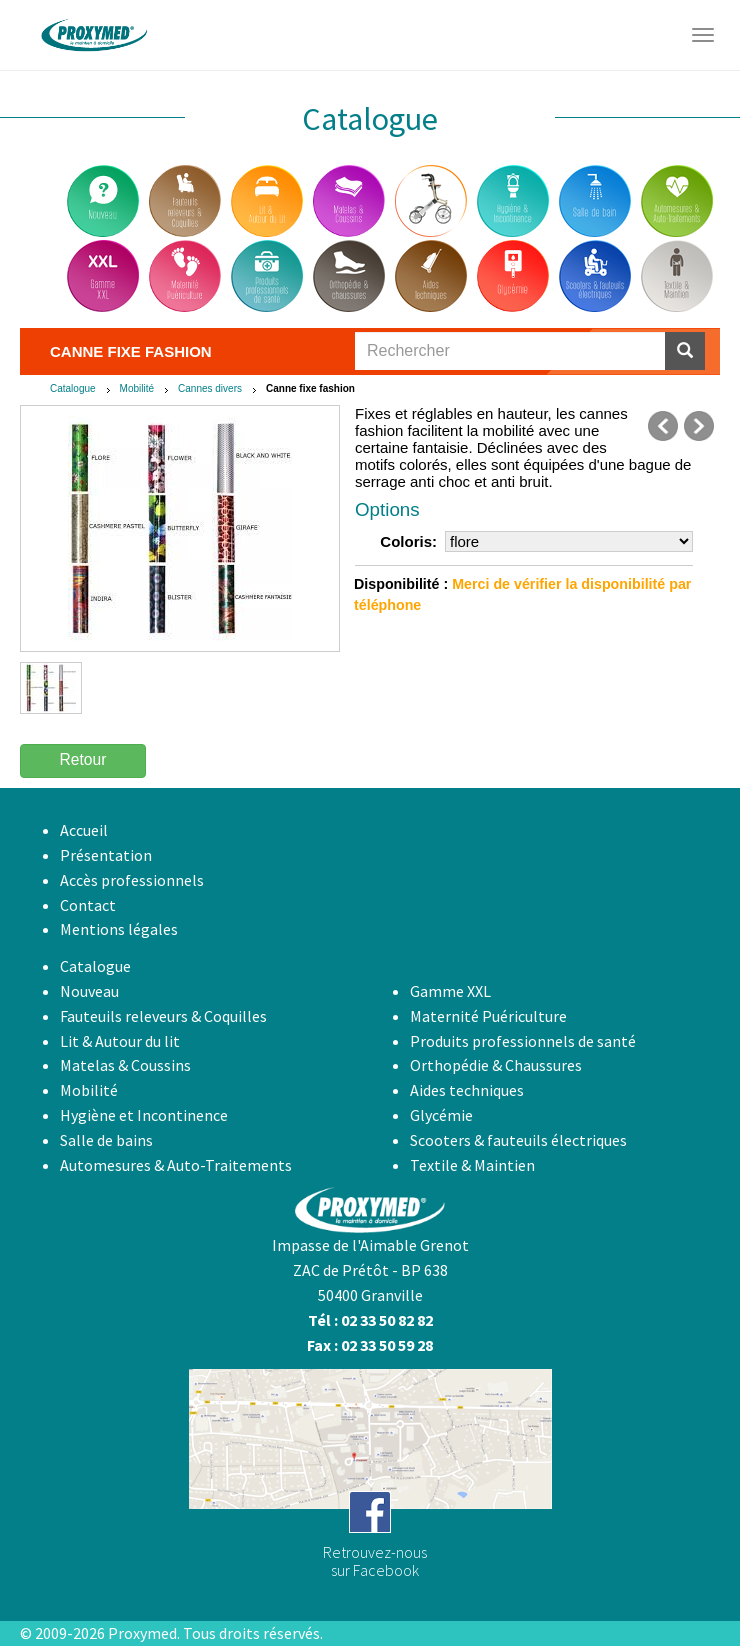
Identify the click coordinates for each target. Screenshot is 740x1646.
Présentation (106, 855)
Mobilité (137, 388)
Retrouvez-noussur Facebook (375, 1561)
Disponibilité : (401, 584)
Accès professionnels (132, 880)
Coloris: (408, 541)
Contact (88, 905)
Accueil (84, 830)
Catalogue (73, 388)
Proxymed (142, 1633)
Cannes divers (210, 388)
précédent (663, 426)
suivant (699, 426)
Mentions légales (119, 929)
